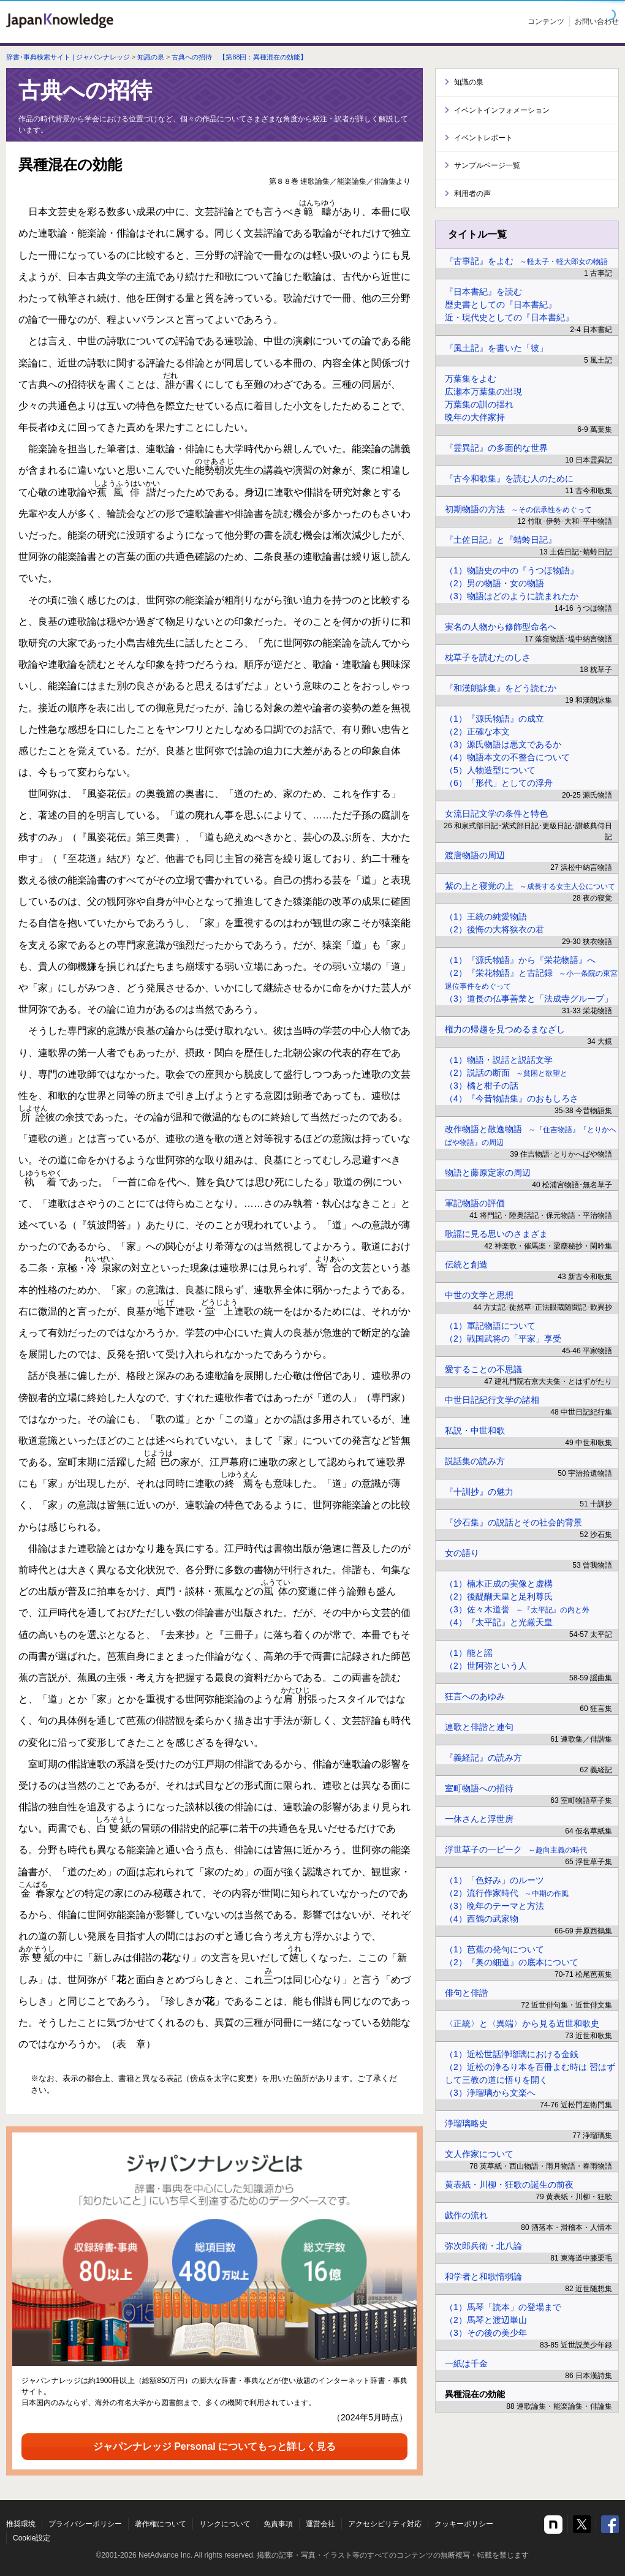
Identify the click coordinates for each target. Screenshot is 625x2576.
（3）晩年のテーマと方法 (494, 1906)
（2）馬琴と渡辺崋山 (486, 2320)
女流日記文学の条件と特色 (496, 813)
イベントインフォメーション (502, 110)
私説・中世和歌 (475, 1430)
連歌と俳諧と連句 (479, 1727)
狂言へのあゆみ (475, 1696)
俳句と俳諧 (466, 1993)
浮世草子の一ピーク (516, 1849)
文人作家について (479, 2154)
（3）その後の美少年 (486, 2333)
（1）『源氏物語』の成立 (494, 718)
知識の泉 (150, 57)
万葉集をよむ (470, 378)
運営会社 (320, 2524)
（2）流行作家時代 (507, 1893)
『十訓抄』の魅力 (479, 1492)
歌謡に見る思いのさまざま (496, 1234)
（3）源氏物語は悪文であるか (503, 744)
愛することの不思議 (483, 1369)
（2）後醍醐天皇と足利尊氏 (499, 1596)
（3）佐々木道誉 (517, 1609)
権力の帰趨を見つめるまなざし (505, 1029)
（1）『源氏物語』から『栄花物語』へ (520, 960)
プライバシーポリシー (85, 2524)
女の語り (462, 1553)
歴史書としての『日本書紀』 (500, 304)
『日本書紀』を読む (483, 292)
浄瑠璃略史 (466, 2123)
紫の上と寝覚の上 (530, 886)
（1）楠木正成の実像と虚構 (499, 1583)
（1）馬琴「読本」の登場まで (503, 2307)
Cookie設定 (31, 2538)
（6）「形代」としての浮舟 (499, 783)
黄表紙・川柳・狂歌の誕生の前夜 (509, 2184)
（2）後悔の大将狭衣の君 (494, 929)
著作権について (160, 2524)
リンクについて (225, 2524)
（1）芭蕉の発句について (494, 1949)
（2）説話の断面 (506, 1073)
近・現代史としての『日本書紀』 (509, 317)
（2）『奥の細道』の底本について (511, 1962)
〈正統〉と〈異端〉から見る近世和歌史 (522, 2023)
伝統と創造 (466, 1264)
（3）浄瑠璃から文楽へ (490, 2093)
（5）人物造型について (490, 770)
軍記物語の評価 (475, 1203)
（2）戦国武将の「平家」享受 (503, 1338)
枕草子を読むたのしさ (488, 657)
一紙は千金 (466, 2363)
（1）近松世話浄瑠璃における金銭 (511, 2054)
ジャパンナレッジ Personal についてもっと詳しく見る (214, 2446)
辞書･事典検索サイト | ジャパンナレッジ (68, 57)
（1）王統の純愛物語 (486, 916)
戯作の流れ (466, 2215)
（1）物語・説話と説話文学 (499, 1060)
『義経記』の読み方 (483, 1757)
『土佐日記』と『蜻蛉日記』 (500, 540)
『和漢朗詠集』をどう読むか (500, 688)
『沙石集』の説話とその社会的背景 (513, 1522)
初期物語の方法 (518, 509)
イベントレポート (483, 138)
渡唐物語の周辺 (475, 855)
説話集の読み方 (475, 1461)
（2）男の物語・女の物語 (494, 583)
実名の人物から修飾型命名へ (500, 627)
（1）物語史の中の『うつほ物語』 (511, 570)
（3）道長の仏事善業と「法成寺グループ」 (529, 998)
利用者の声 (472, 193)
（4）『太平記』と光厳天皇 (499, 1622)
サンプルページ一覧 (487, 165)
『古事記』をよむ (526, 261)
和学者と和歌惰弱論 (483, 2276)
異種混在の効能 (475, 2394)
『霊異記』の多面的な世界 (496, 448)
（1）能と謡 (469, 1653)
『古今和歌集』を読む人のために (509, 478)
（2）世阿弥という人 (486, 1666)
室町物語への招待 (479, 1788)
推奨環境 (21, 2524)
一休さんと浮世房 (479, 1819)
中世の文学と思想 (479, 1295)
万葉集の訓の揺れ (479, 404)
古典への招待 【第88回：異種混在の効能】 (239, 57)
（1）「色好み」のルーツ (494, 1880)
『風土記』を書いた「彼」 (496, 348)
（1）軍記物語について (490, 1326)
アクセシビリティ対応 (385, 2524)
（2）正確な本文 (477, 731)
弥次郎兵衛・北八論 (483, 2246)
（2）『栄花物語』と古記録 (531, 979)
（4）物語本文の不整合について (507, 757)
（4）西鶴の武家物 (481, 1919)
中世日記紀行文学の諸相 (492, 1400)
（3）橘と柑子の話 (481, 1085)
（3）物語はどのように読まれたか (511, 596)
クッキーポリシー (463, 2524)
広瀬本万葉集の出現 (483, 391)
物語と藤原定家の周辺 (488, 1172)
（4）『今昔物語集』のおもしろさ (511, 1098)
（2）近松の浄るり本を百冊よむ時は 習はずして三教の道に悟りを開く (530, 2073)
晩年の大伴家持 (475, 417)
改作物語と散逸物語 (530, 1135)
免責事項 (278, 2524)
